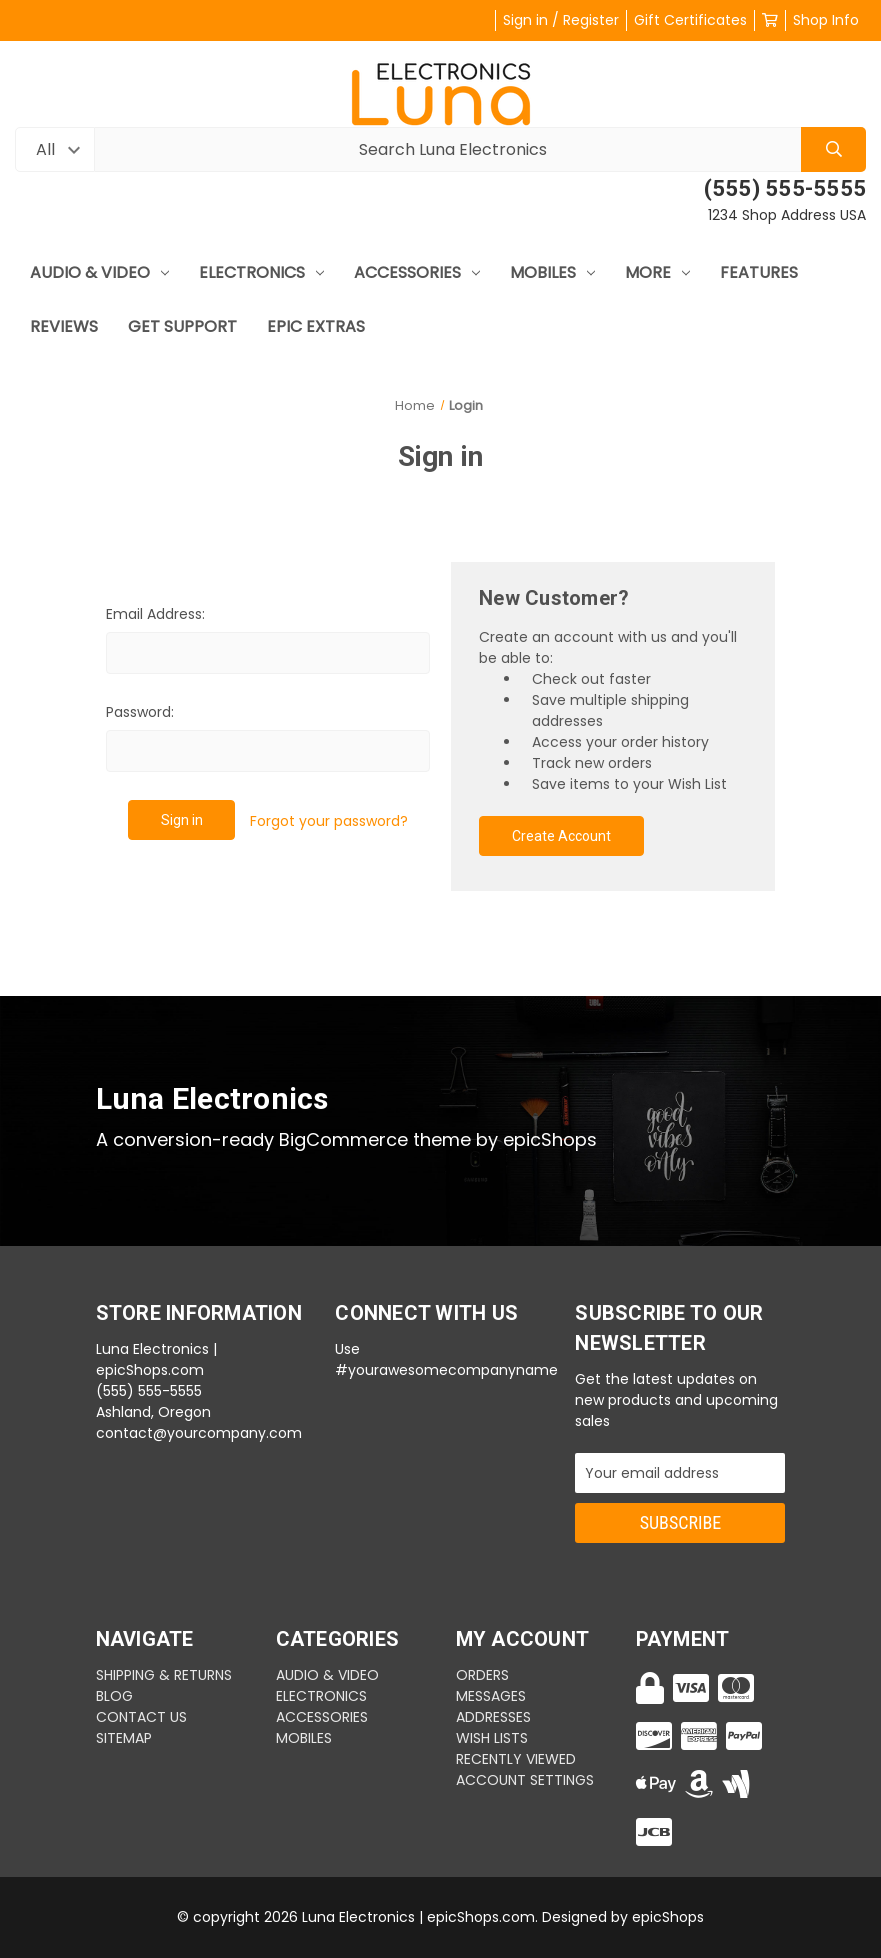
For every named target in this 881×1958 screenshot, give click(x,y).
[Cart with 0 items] (770, 20)
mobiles (552, 272)
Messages (491, 1696)
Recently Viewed (516, 1759)
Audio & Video (99, 272)
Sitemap (124, 1738)
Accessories (417, 272)
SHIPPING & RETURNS (164, 1675)
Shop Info (826, 20)
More (657, 272)
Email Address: (155, 614)
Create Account (561, 836)
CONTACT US (141, 1717)
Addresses (493, 1717)
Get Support (182, 326)
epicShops (668, 1917)
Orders (482, 1675)
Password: (140, 712)
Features (759, 272)
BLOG (114, 1696)
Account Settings (525, 1780)
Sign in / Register (561, 20)
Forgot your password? (329, 821)
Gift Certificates (690, 20)
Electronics (261, 272)
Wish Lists (492, 1738)
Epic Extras (316, 326)
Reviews (64, 326)
